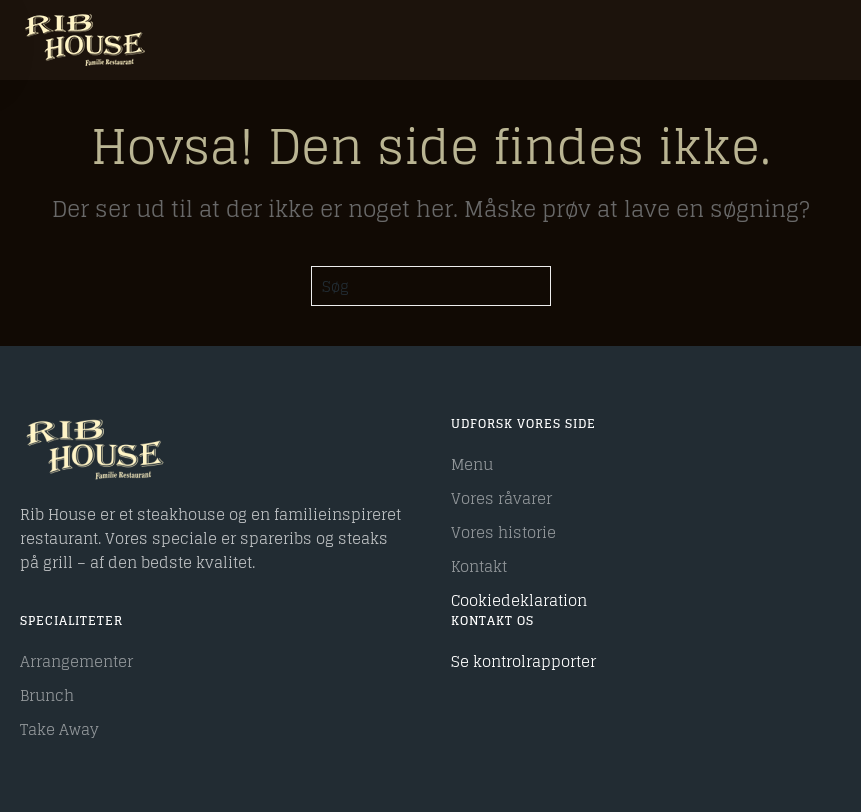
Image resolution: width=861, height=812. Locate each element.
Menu (472, 464)
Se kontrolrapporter (523, 661)
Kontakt (479, 566)
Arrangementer (76, 661)
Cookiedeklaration (519, 600)
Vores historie (503, 532)
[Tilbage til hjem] (85, 40)
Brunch (47, 695)
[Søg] (431, 286)
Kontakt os (492, 620)
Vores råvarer (501, 498)
